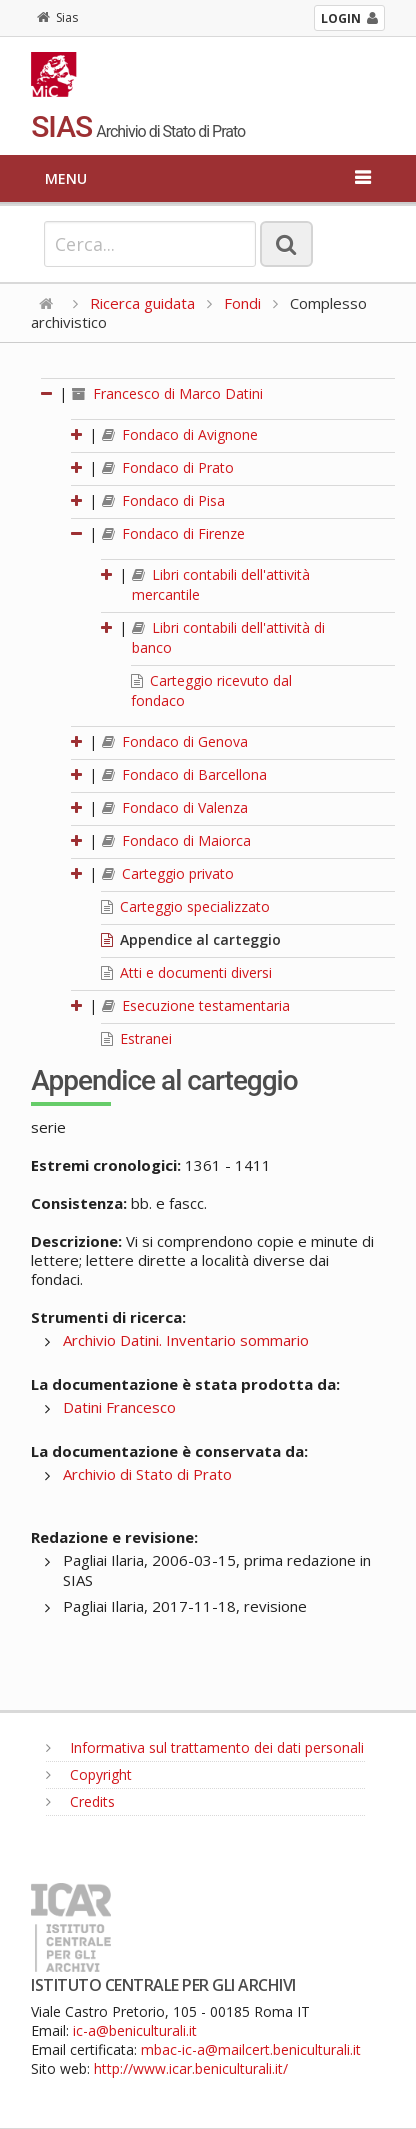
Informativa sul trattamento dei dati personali (205, 1747)
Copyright (89, 1774)
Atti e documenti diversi (186, 972)
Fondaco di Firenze (173, 533)
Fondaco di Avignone (180, 434)
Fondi (242, 303)
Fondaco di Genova (175, 741)
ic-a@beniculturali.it (135, 2030)
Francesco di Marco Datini (167, 393)
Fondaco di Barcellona (184, 774)
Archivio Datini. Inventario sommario (186, 1340)
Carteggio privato (168, 873)
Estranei (136, 1038)
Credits (80, 1801)
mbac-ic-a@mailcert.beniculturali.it (251, 2049)
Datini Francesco (119, 1407)
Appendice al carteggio (191, 939)
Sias (57, 17)
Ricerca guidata (142, 303)
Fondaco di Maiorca (176, 840)
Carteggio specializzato (185, 906)
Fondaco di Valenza (175, 807)
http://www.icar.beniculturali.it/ (191, 2068)
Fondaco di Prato (168, 467)
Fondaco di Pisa (163, 500)
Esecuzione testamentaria (196, 1005)
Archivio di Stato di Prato (147, 1474)
